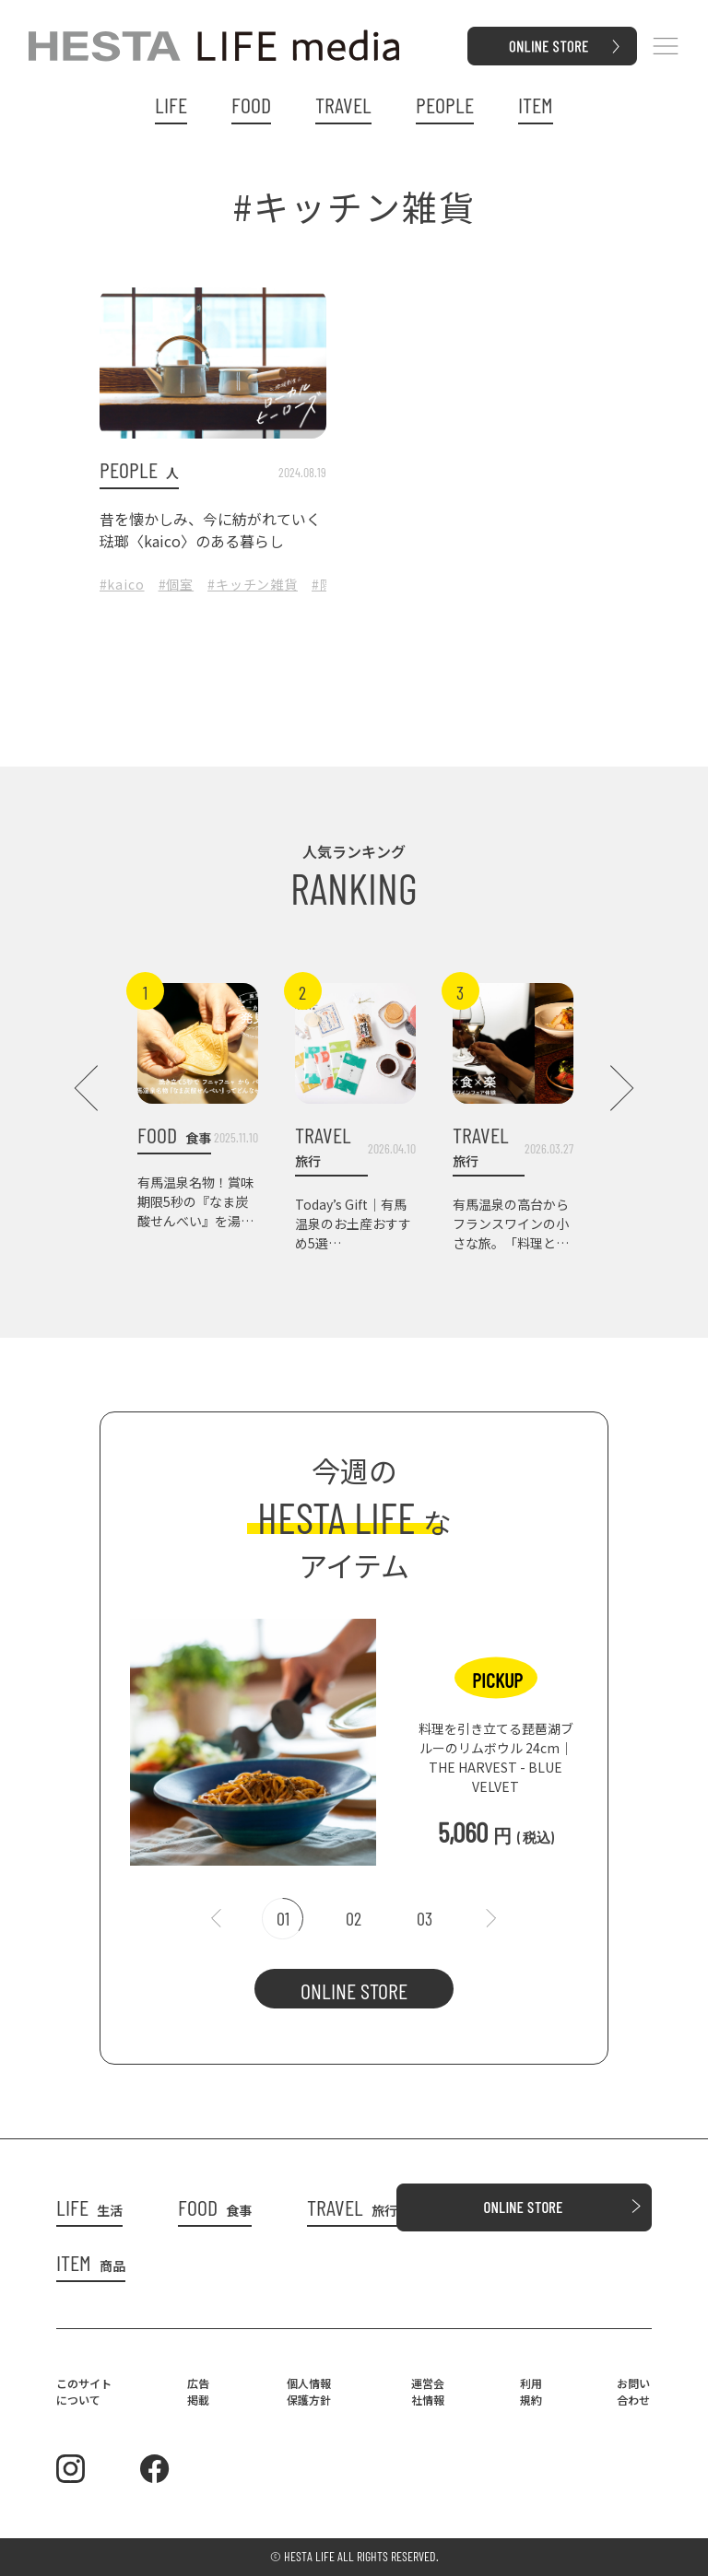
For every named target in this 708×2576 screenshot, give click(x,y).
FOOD (251, 105)
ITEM (535, 105)
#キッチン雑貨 (252, 584)
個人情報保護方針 (309, 2391)
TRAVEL (343, 105)
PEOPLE (445, 105)
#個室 (177, 584)
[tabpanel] (354, 1732)
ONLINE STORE (354, 1990)
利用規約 (531, 2391)
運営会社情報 (427, 2391)
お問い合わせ (633, 2391)
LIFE (171, 105)
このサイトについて (84, 2391)
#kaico (122, 584)
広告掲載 (198, 2391)
